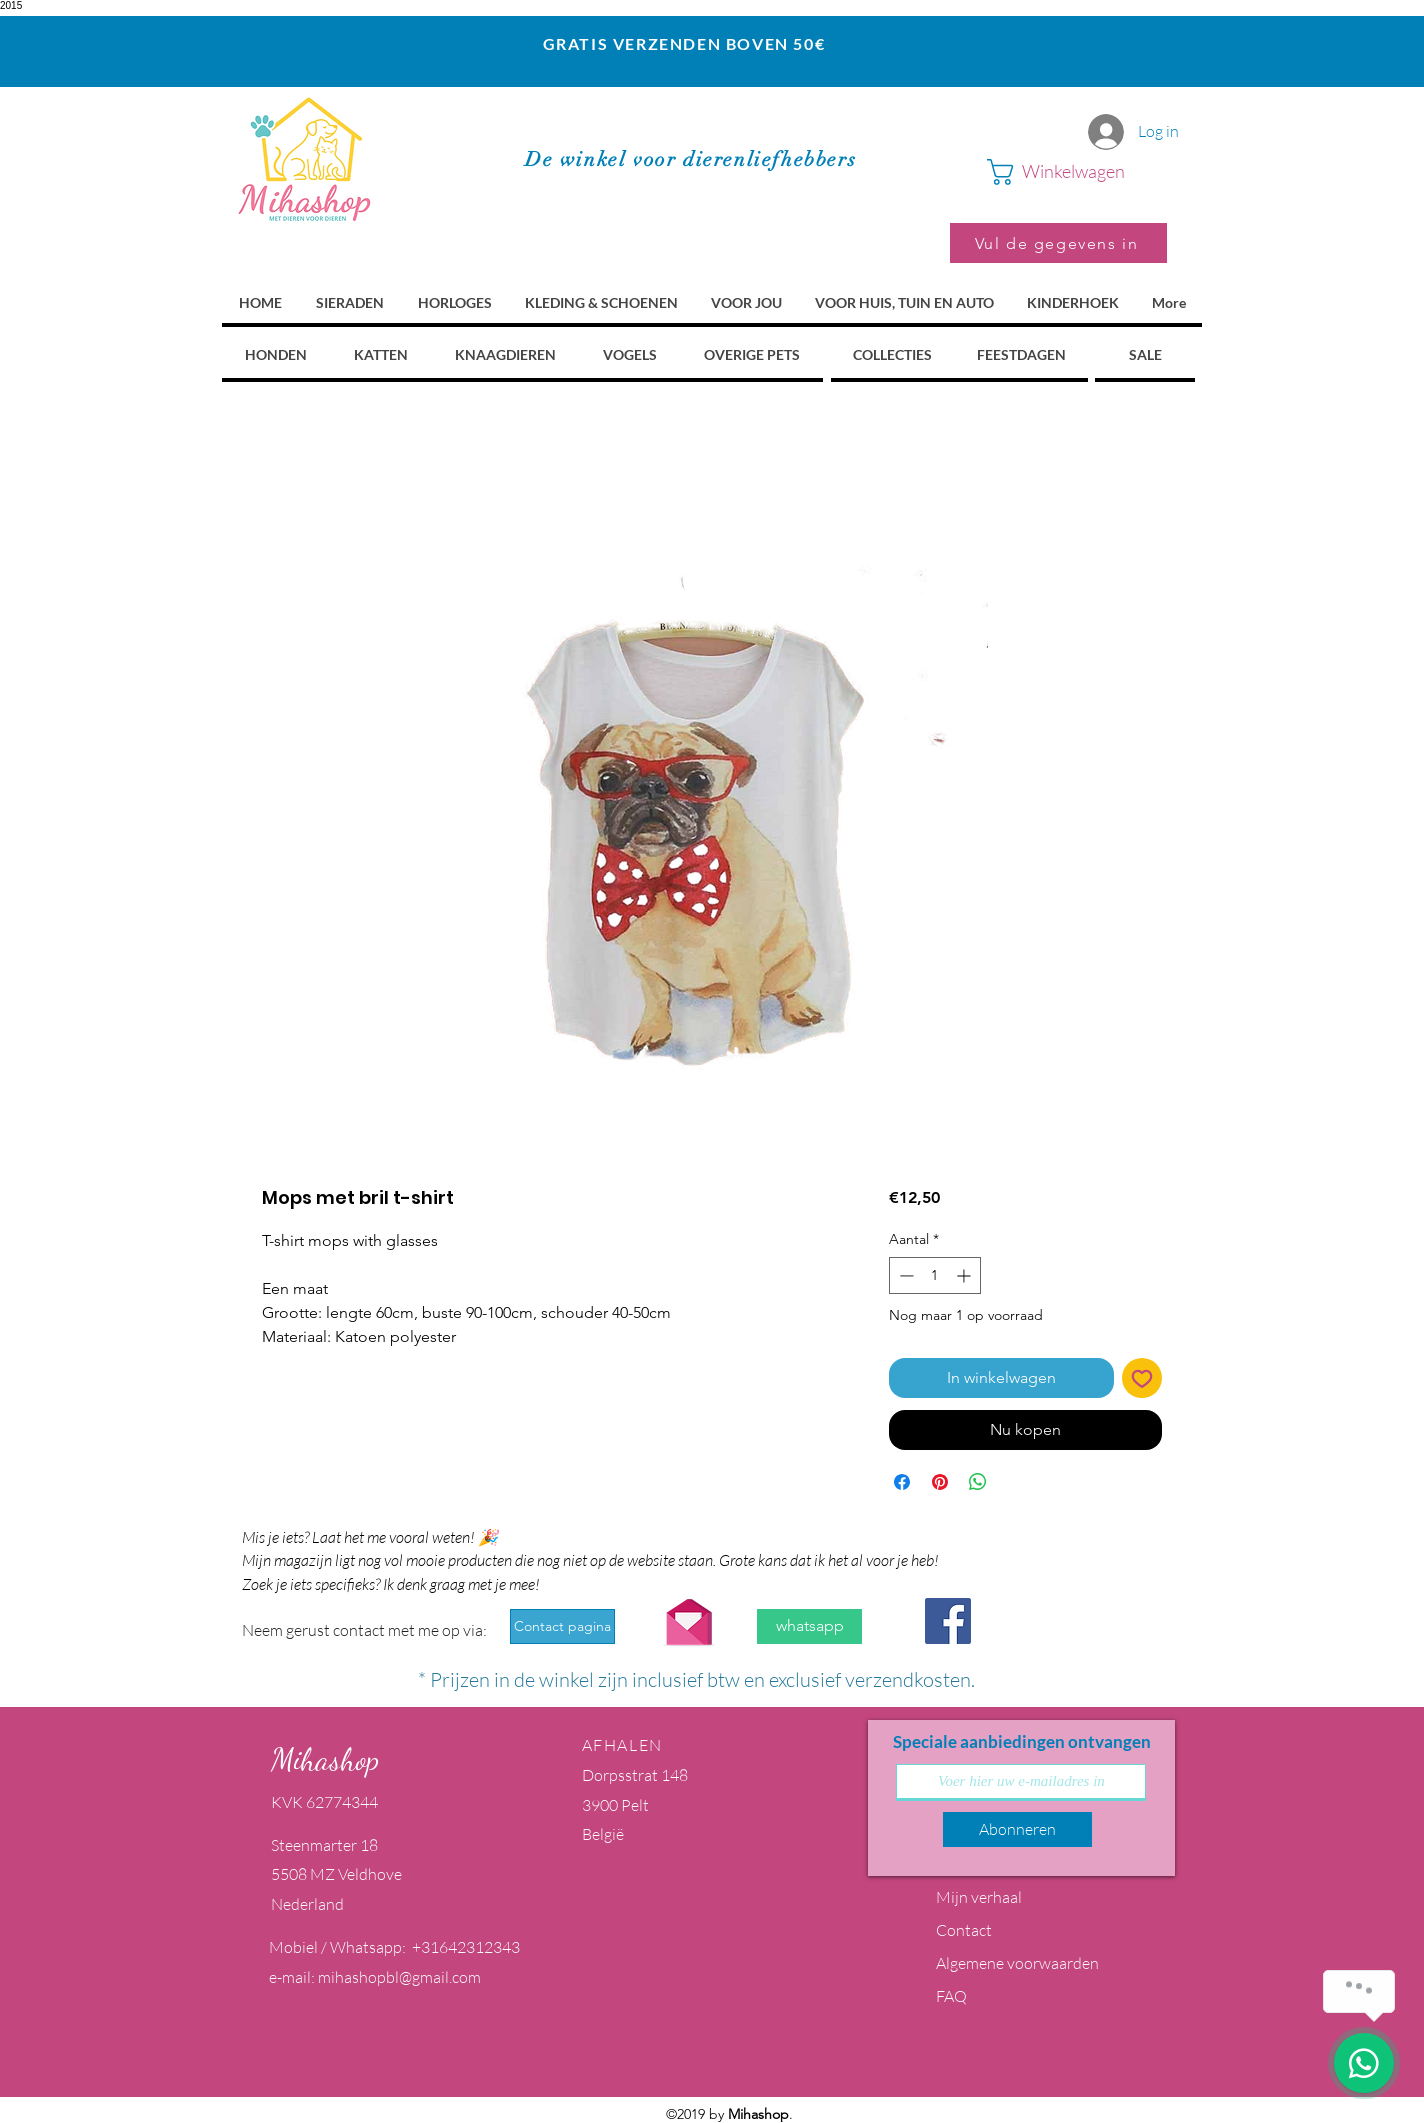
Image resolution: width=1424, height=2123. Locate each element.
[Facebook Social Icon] (948, 1621)
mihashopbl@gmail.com (399, 1977)
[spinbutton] (935, 1275)
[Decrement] (904, 1275)
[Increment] (965, 1275)
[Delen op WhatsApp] (978, 1482)
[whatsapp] (809, 1626)
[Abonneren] (1017, 1829)
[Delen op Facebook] (902, 1482)
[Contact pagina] (562, 1626)
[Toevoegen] (1142, 1378)
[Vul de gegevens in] (1058, 243)
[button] (1077, 172)
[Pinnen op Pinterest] (940, 1482)
